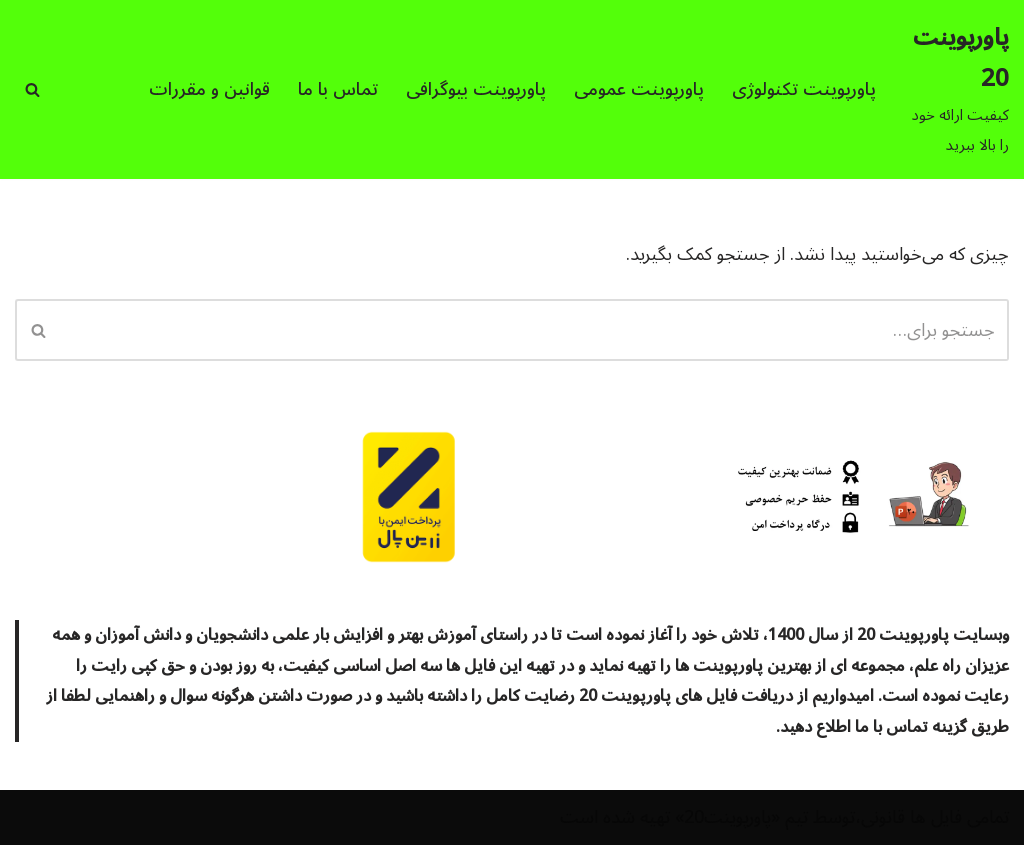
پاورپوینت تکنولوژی (804, 89)
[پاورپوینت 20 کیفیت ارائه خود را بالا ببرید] (960, 89)
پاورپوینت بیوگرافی (476, 89)
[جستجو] (32, 89)
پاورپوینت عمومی (639, 89)
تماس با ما (338, 89)
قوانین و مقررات (209, 89)
